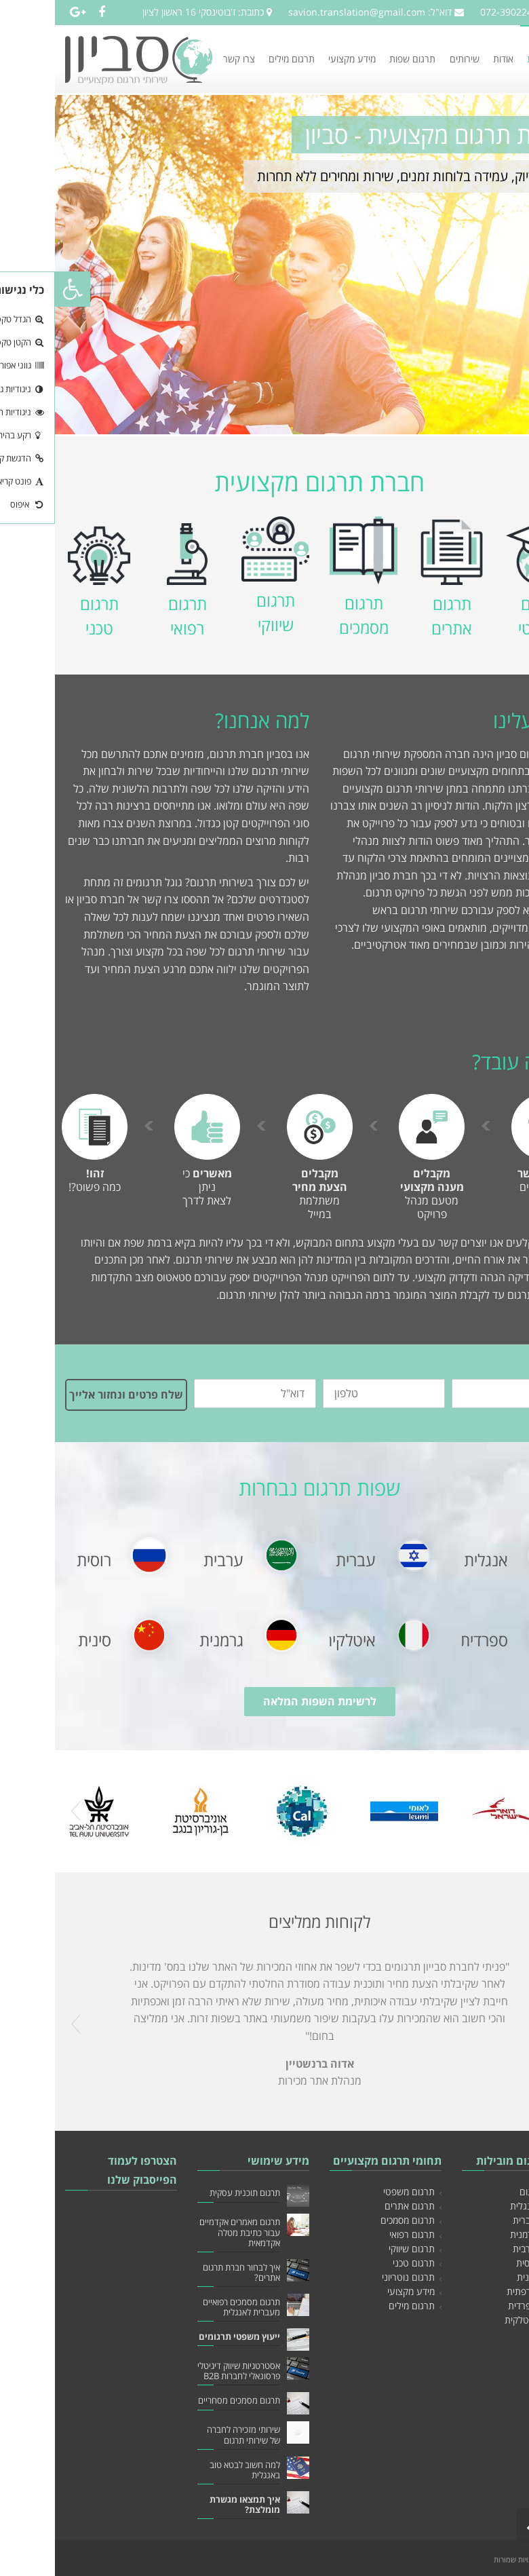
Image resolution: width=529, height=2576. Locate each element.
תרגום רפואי (357, 2234)
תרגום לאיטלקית (481, 2319)
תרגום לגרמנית (483, 2234)
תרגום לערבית (485, 2248)
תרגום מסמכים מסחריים (184, 2400)
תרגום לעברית (485, 2220)
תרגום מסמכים (353, 2220)
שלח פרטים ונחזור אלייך (71, 1394)
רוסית (39, 1560)
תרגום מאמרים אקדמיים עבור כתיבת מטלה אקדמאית (184, 2232)
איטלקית (294, 1640)
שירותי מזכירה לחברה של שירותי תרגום (188, 2435)
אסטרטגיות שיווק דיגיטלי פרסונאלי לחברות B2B (183, 2371)
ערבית (169, 1560)
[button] (17, 289)
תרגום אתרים (355, 2205)
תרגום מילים (357, 2305)
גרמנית (166, 1640)
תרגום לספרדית (482, 2305)
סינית (39, 1640)
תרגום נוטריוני (353, 2277)
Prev (21, 1811)
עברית (301, 1560)
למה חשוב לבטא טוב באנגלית (190, 2470)
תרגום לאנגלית (483, 2205)
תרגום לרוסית (486, 2262)
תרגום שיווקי (357, 2248)
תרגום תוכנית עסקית (190, 2193)
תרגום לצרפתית (482, 2291)
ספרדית (429, 1640)
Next (508, 1811)
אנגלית (431, 1560)
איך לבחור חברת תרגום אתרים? (186, 2273)
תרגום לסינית (487, 2277)
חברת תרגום (488, 2191)
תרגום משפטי (354, 2191)
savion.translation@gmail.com (301, 11)
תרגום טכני (359, 2262)
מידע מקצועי (356, 2291)
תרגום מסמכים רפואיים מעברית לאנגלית (186, 2307)
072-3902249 (454, 11)
